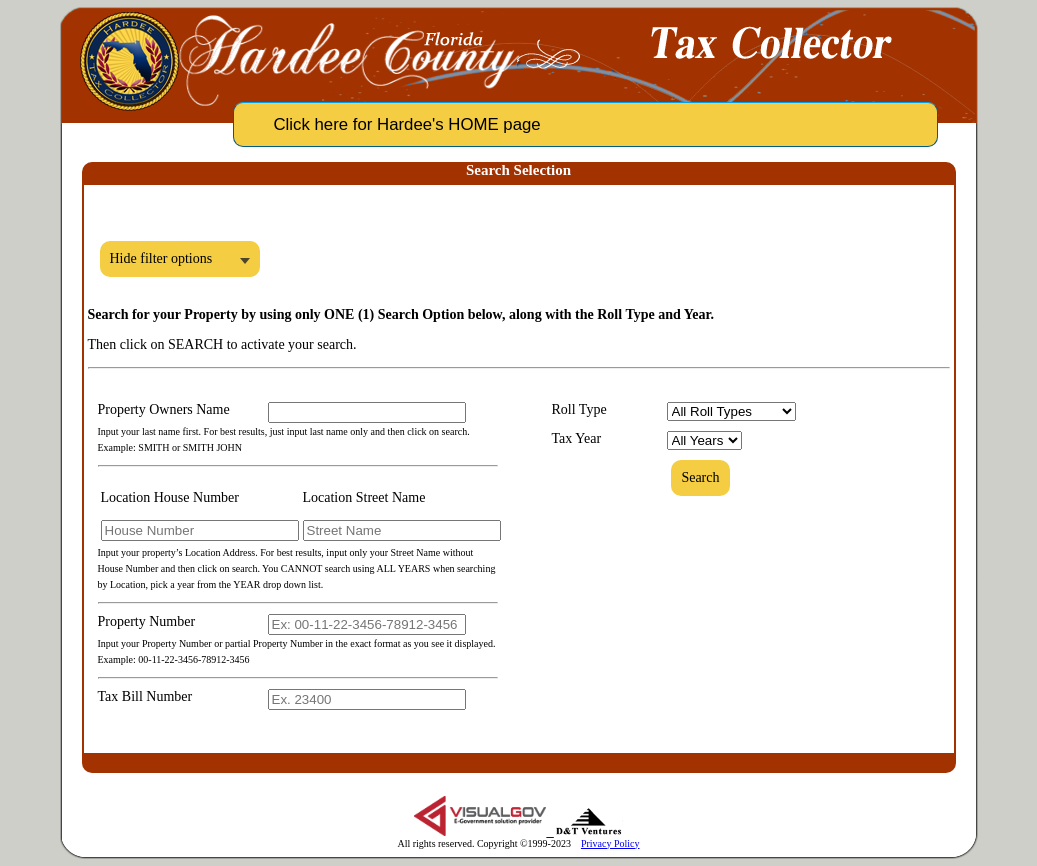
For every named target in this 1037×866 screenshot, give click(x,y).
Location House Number (170, 497)
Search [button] (700, 477)
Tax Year (577, 438)
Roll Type (579, 409)
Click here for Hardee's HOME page (407, 124)
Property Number (147, 621)
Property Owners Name (164, 409)
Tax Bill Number (145, 696)
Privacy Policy (610, 843)
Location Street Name (364, 497)
